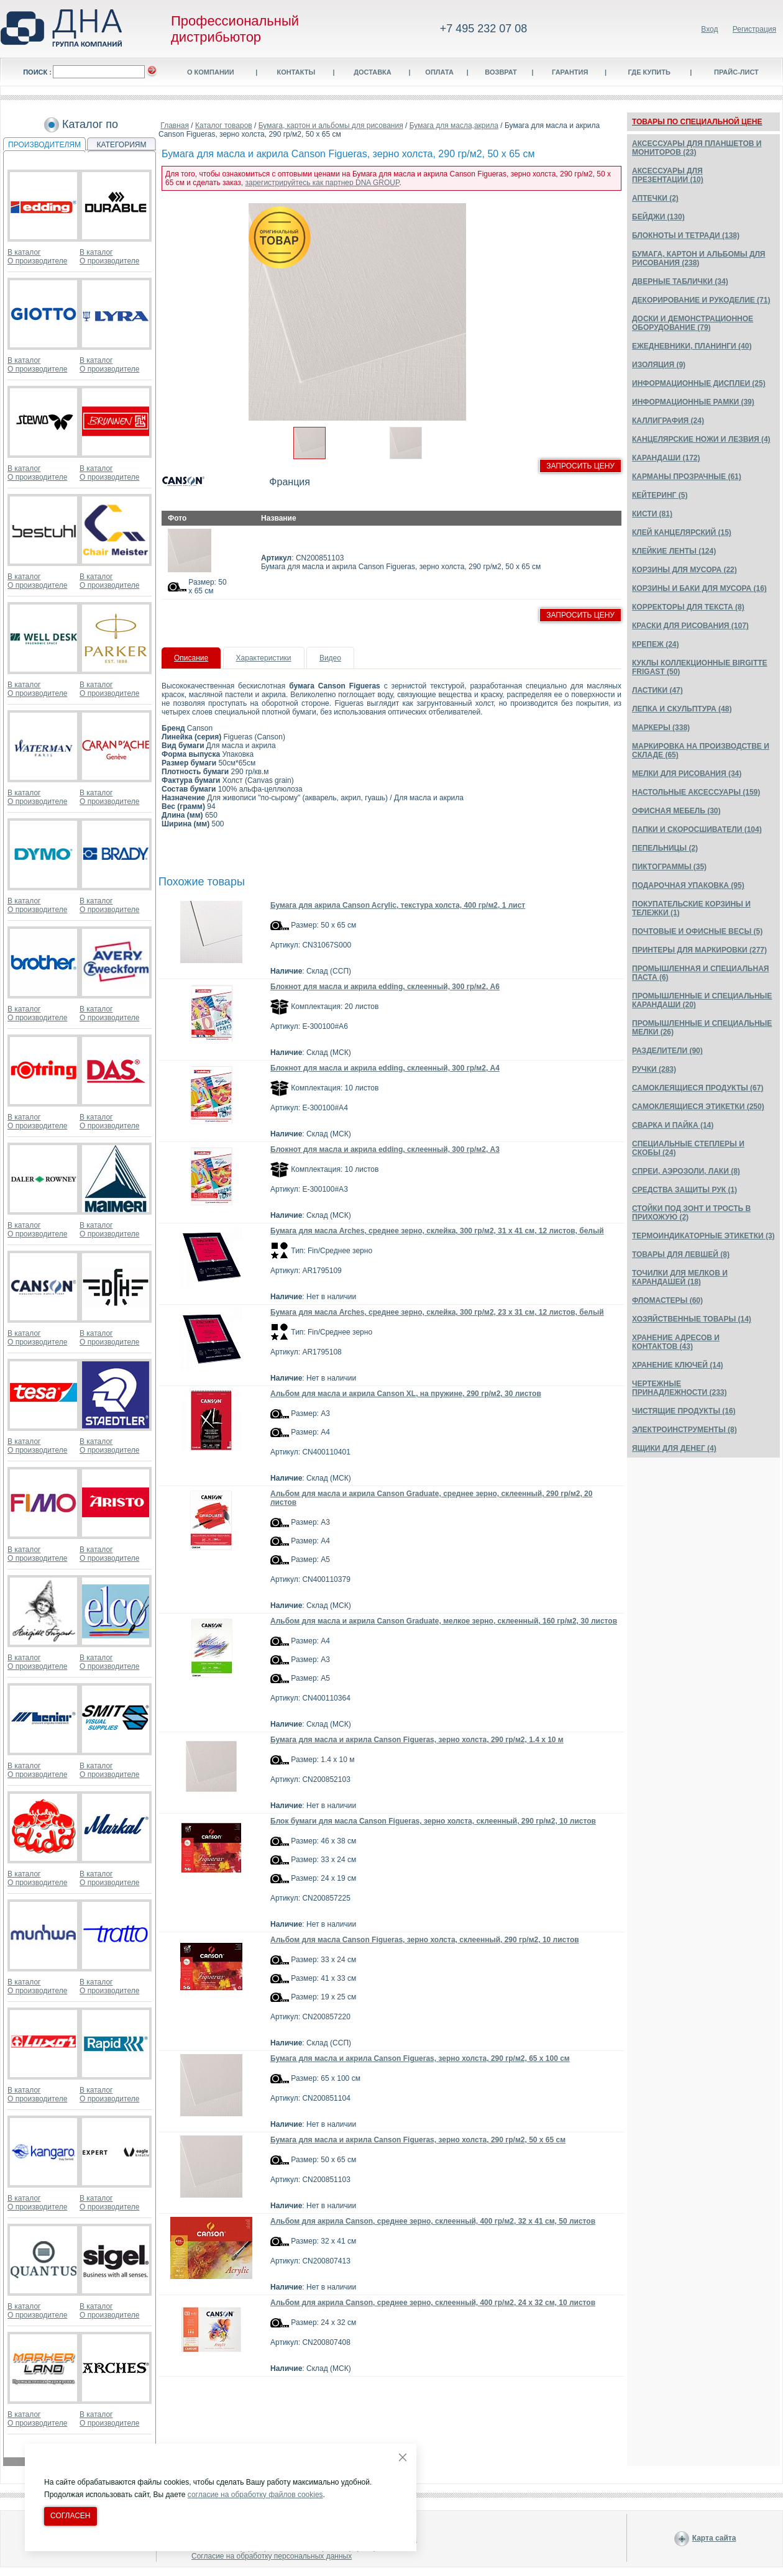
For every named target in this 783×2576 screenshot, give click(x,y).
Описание (191, 658)
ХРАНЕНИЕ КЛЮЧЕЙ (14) (677, 1365)
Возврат (501, 72)
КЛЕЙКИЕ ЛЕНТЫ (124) (674, 551)
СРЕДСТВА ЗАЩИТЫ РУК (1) (684, 1189)
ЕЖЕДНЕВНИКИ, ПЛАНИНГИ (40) (691, 346)
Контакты (296, 72)
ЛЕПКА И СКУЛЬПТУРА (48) (681, 709)
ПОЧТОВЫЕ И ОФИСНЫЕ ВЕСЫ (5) (697, 931)
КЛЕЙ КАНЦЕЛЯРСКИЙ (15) (681, 532)
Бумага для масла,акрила (454, 125)
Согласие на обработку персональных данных (271, 2556)
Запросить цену (580, 466)
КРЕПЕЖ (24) (655, 644)
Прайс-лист (736, 72)
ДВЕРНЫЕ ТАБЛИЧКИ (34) (680, 281)
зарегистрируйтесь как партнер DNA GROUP (322, 182)
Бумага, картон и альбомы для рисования (331, 125)
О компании (210, 72)
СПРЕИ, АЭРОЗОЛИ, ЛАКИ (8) (686, 1171)
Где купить (649, 72)
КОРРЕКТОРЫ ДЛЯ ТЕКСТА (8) (688, 607)
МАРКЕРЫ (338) (661, 727)
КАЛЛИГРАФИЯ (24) (668, 420)
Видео (330, 658)
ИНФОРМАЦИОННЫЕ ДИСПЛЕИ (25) (699, 383)
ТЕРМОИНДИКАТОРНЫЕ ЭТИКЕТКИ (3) (703, 1235)
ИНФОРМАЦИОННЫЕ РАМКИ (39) (693, 402)
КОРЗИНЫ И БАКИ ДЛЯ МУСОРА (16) (699, 588)
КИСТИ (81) (652, 513)
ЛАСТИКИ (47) (657, 690)
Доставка (373, 72)
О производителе (37, 261)
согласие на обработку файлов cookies (255, 2494)
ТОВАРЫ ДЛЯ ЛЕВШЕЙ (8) (681, 1254)
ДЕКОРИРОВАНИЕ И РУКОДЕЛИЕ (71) (701, 300)
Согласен (70, 2515)
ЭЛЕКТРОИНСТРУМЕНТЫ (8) (684, 1429)
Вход (709, 29)
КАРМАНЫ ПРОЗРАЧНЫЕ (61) (686, 476)
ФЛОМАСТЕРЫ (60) (667, 1300)
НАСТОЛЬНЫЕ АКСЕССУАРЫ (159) (696, 792)
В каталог (23, 252)
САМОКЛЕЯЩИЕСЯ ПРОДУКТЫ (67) (697, 1088)
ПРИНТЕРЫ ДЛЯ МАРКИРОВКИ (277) (699, 950)
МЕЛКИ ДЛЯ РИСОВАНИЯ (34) (686, 773)
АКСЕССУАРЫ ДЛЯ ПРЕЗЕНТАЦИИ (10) (667, 175)
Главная (174, 125)
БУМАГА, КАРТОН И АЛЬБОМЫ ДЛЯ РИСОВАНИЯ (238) (698, 258)
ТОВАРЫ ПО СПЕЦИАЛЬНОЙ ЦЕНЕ (697, 121)
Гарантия (570, 72)
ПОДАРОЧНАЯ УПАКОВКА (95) (688, 885)
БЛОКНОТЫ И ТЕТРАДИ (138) (686, 235)
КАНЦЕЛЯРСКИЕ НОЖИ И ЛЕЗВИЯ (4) (701, 439)
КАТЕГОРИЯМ (122, 144)
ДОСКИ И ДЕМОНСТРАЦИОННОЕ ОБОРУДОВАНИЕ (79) (692, 323)
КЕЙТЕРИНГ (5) (659, 495)
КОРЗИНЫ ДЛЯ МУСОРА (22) (684, 569)
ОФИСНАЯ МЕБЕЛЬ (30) (676, 810)
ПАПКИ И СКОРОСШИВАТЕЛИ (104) (697, 829)
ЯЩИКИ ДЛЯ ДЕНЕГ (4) (674, 1448)
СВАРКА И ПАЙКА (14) (672, 1125)
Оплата (439, 72)
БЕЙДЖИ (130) (658, 216)
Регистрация (754, 29)
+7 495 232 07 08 (484, 28)
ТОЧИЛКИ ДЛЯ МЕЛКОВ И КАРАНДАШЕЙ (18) (680, 1277)
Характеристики (263, 658)
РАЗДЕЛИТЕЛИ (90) (667, 1050)
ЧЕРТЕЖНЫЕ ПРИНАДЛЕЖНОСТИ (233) (679, 1388)
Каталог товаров (223, 125)
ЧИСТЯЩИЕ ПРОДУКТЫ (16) (684, 1411)
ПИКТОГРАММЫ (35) (669, 866)
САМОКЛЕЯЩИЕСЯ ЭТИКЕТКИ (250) (698, 1106)
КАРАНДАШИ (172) (666, 458)
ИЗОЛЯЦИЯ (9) (658, 364)
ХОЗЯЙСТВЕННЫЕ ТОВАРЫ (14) (691, 1319)
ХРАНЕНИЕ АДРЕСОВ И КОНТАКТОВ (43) (676, 1342)
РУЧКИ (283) (654, 1069)
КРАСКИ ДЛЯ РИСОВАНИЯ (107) (690, 625)
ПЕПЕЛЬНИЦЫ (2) (665, 848)
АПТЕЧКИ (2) (655, 198)
